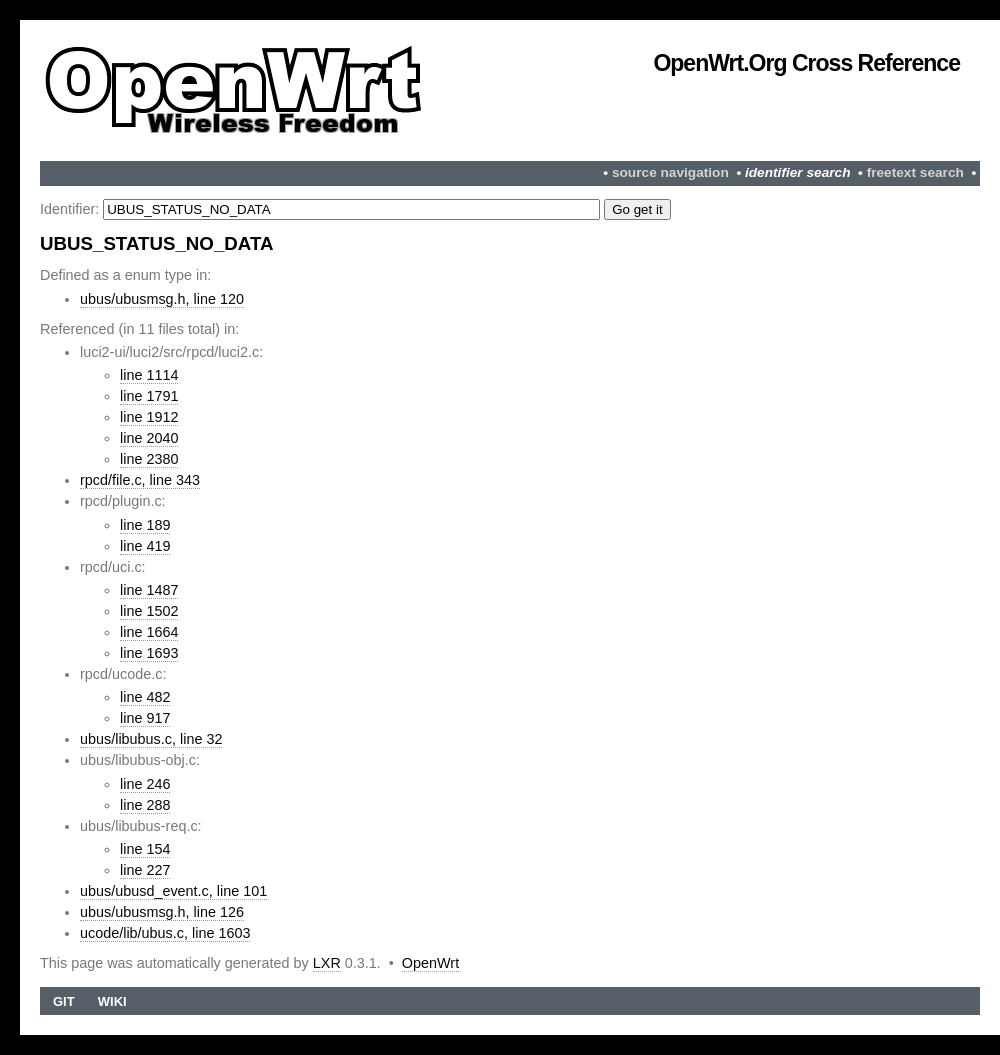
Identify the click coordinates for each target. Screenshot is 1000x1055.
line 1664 (149, 632)
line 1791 (149, 396)
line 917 (145, 718)
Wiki (112, 1001)
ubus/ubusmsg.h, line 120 (162, 299)
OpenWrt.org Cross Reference (806, 63)
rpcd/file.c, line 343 (140, 480)
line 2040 (149, 438)
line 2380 (149, 459)
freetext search (915, 172)
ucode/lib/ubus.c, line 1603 (165, 933)
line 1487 (149, 590)
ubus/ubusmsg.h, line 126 (162, 912)
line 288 (145, 805)
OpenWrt (430, 963)
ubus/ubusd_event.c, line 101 (173, 891)
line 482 (145, 697)
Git (64, 1001)
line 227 (145, 870)
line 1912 (149, 417)
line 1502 (149, 611)
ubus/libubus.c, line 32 (151, 739)
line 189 (145, 525)
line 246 (145, 784)
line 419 (145, 546)
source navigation (670, 172)
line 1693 (149, 653)
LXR (327, 963)
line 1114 (149, 375)
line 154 (145, 849)
